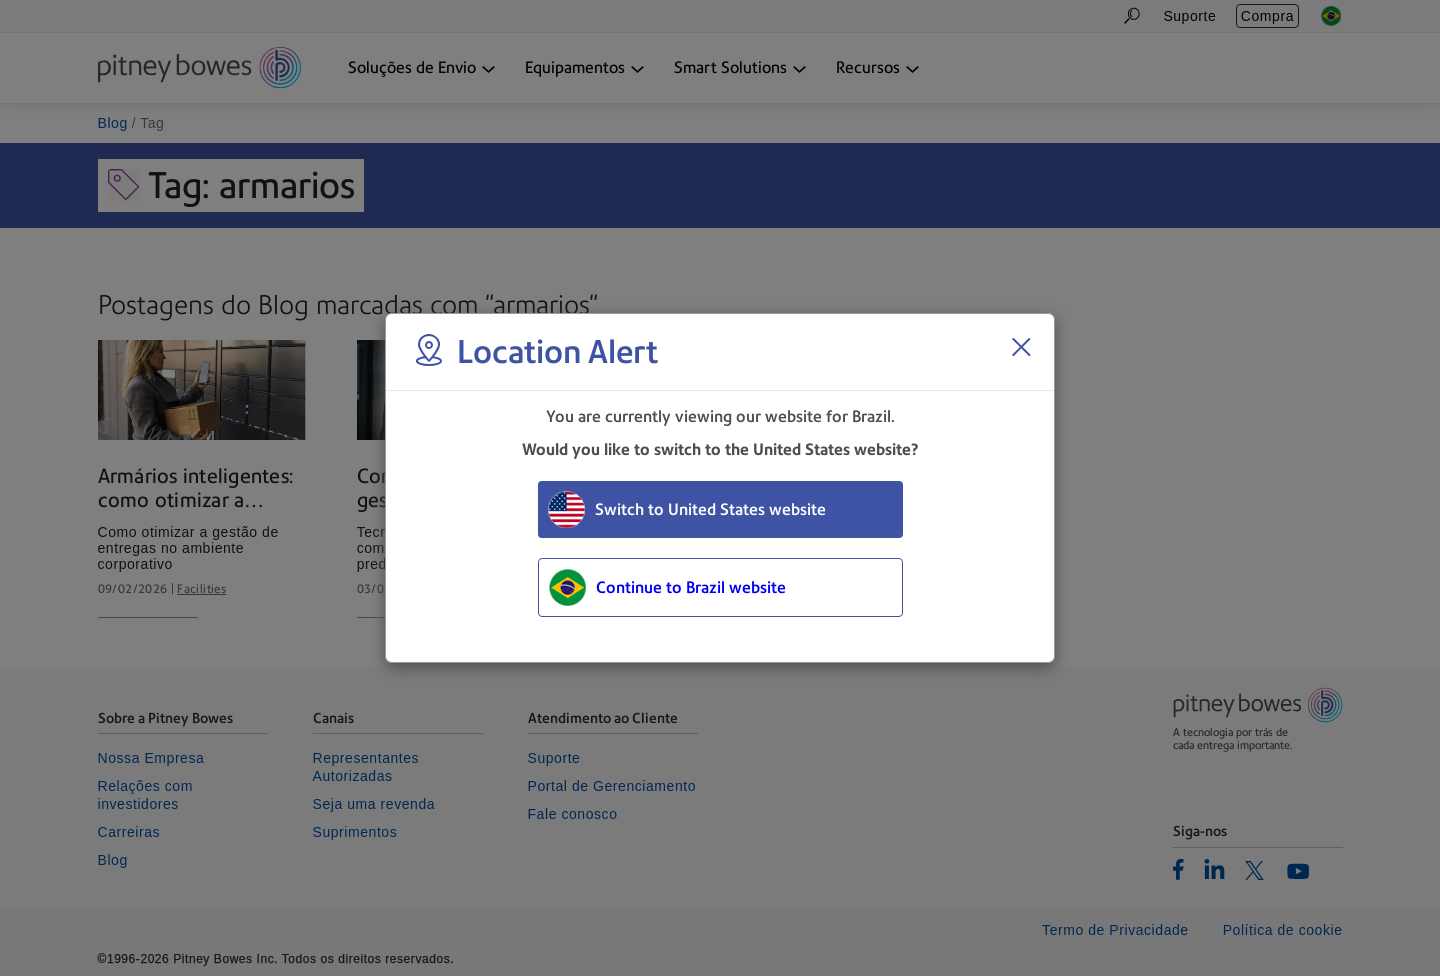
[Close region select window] (1021, 347)
